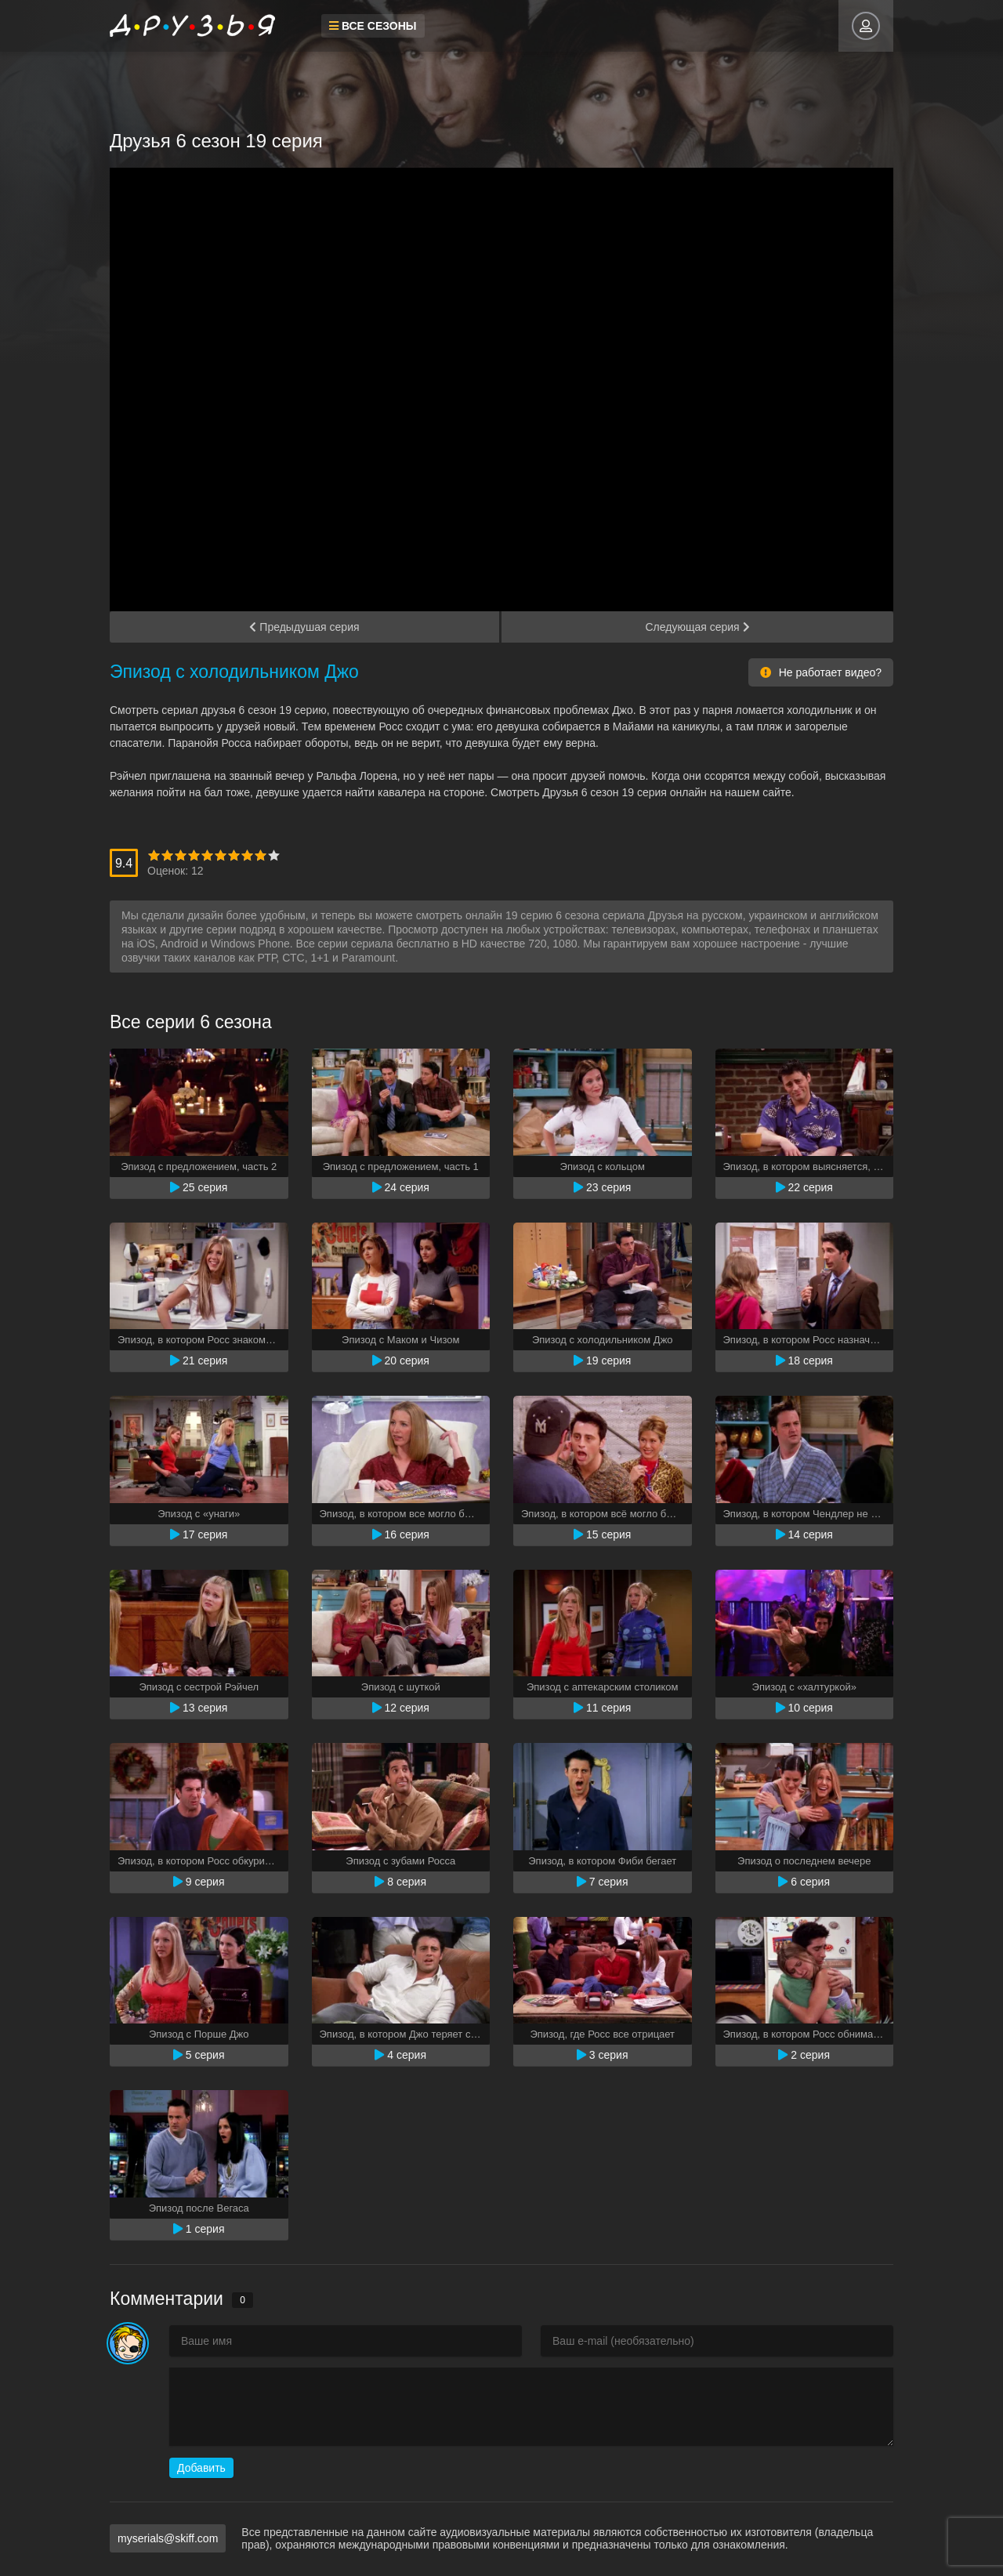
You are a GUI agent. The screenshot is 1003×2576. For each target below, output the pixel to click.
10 (274, 855)
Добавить (201, 2468)
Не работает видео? (821, 672)
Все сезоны (373, 26)
